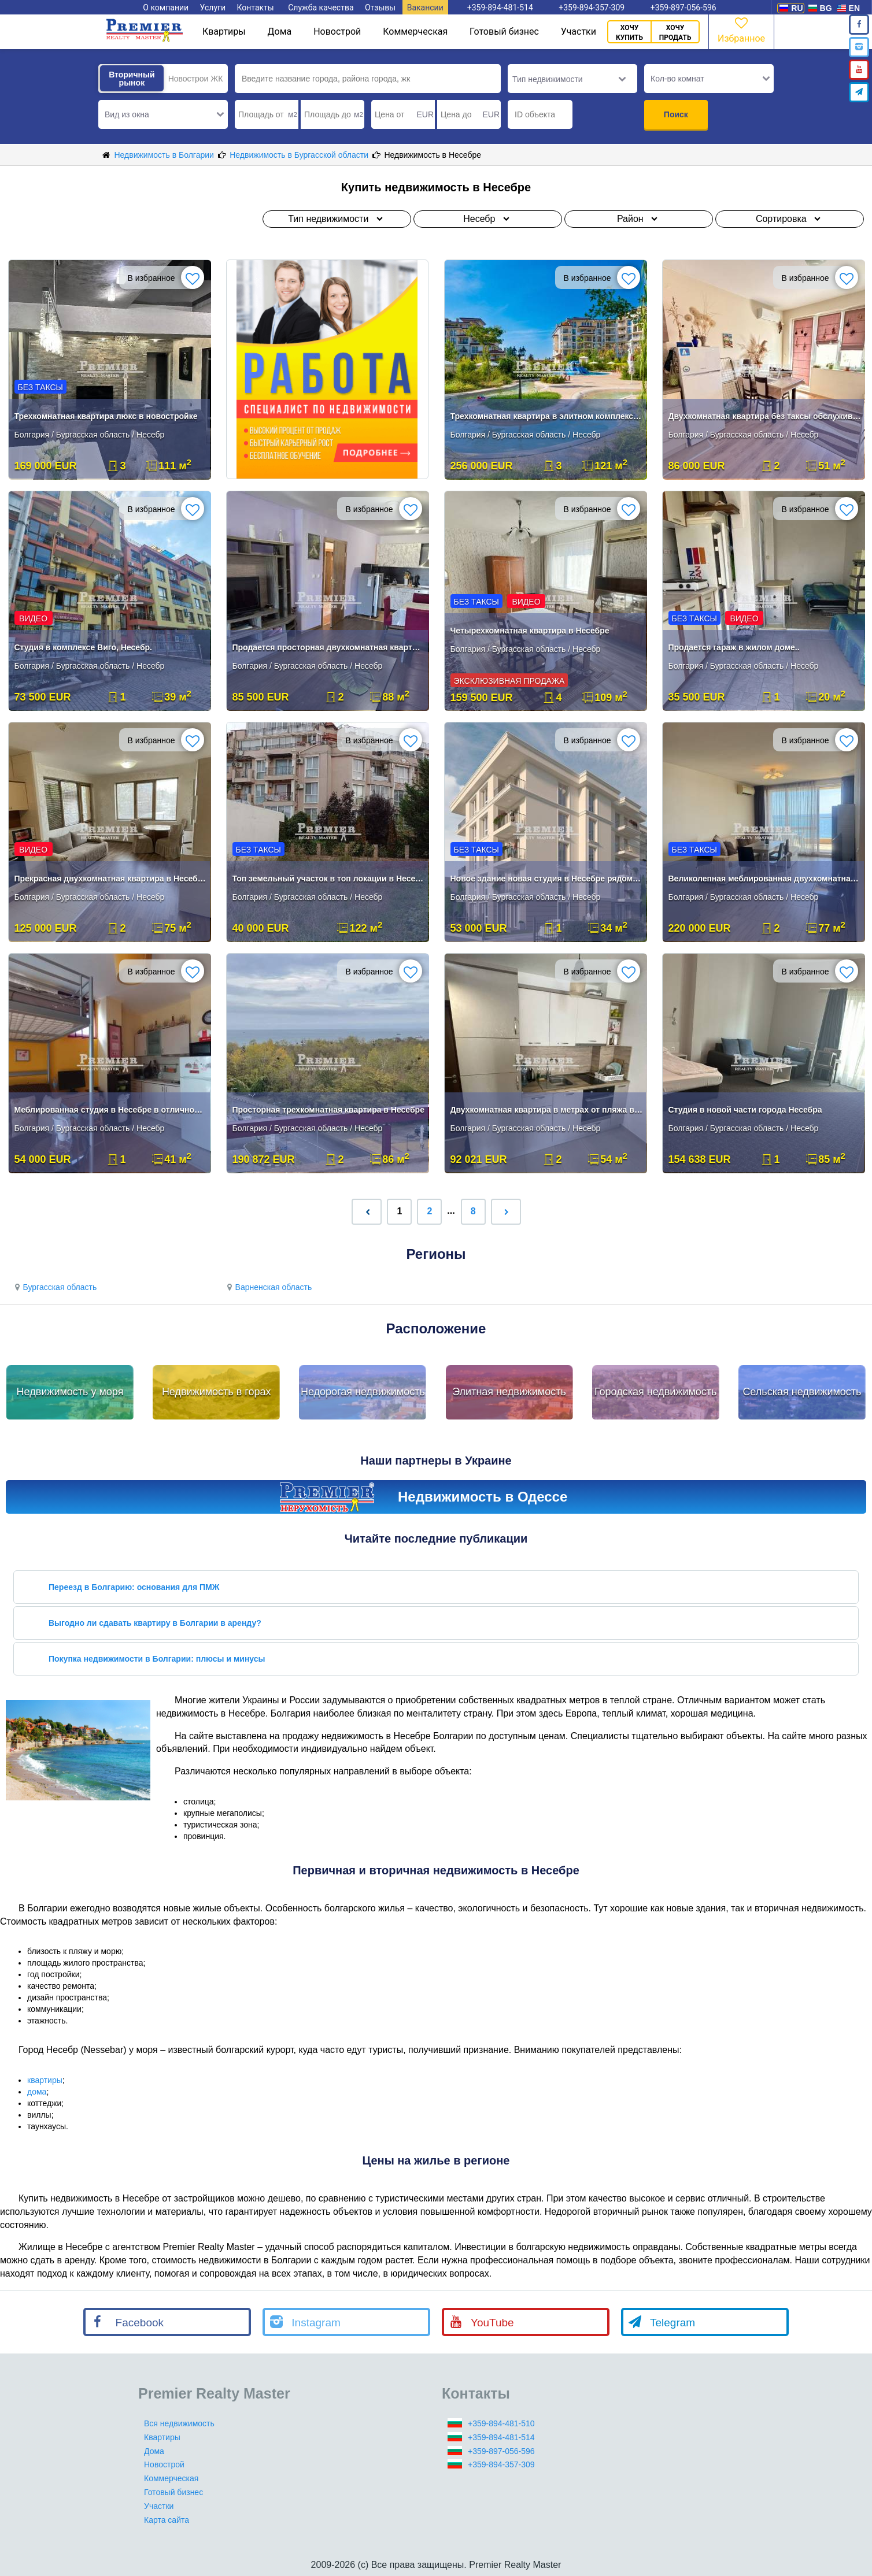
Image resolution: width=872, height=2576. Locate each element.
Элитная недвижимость (509, 1392)
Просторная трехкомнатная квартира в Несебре (328, 1109)
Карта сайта (166, 2520)
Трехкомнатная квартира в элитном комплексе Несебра (546, 416)
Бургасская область (54, 1287)
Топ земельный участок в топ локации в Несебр (328, 878)
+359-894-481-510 (501, 2423)
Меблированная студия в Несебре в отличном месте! (110, 1109)
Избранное (741, 29)
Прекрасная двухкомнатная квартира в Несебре (110, 878)
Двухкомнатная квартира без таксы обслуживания (764, 416)
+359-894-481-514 (501, 2437)
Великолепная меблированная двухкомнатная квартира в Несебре (764, 878)
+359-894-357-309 (501, 2464)
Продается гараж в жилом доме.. (734, 647)
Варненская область (268, 1287)
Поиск (676, 114)
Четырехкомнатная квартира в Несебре (529, 630)
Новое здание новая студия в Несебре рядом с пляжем (546, 878)
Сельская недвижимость (801, 1392)
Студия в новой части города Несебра (745, 1109)
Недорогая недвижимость (363, 1392)
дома (36, 2091)
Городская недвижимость (655, 1392)
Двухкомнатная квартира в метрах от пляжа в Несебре (546, 1109)
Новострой (337, 31)
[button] (163, 114)
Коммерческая (415, 31)
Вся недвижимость (179, 2423)
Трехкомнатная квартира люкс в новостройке (106, 416)
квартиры (44, 2080)
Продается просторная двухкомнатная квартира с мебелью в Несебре (328, 647)
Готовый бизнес (504, 31)
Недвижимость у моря (70, 1392)
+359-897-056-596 (501, 2451)
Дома (280, 31)
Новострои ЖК (195, 78)
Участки (578, 31)
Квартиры (224, 31)
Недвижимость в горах (216, 1392)
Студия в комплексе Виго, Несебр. (83, 647)
